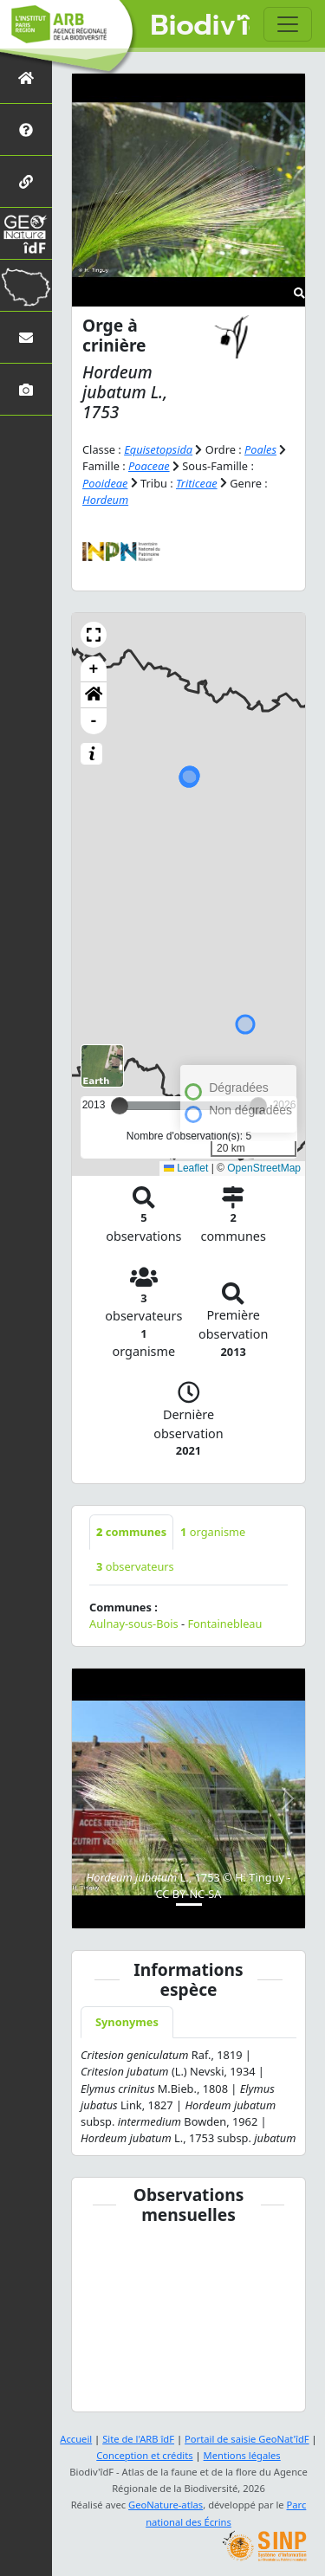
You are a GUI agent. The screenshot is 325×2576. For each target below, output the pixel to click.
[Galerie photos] (26, 389)
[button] (94, 635)
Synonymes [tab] (127, 2022)
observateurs (135, 1566)
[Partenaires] (26, 181)
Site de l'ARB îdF (138, 2438)
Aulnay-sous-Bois (134, 1623)
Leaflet (186, 1168)
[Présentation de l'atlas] (26, 129)
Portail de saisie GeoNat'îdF (247, 2438)
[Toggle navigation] (287, 24)
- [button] (94, 721)
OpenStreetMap (264, 1168)
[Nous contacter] (26, 337)
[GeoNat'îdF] (26, 233)
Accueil (76, 2438)
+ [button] (94, 669)
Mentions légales (242, 2455)
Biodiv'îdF (200, 26)
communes (131, 1532)
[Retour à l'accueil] (26, 77)
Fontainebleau (224, 1623)
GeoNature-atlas (165, 2504)
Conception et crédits (144, 2455)
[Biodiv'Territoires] (26, 285)
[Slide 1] (189, 1904)
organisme (212, 1532)
